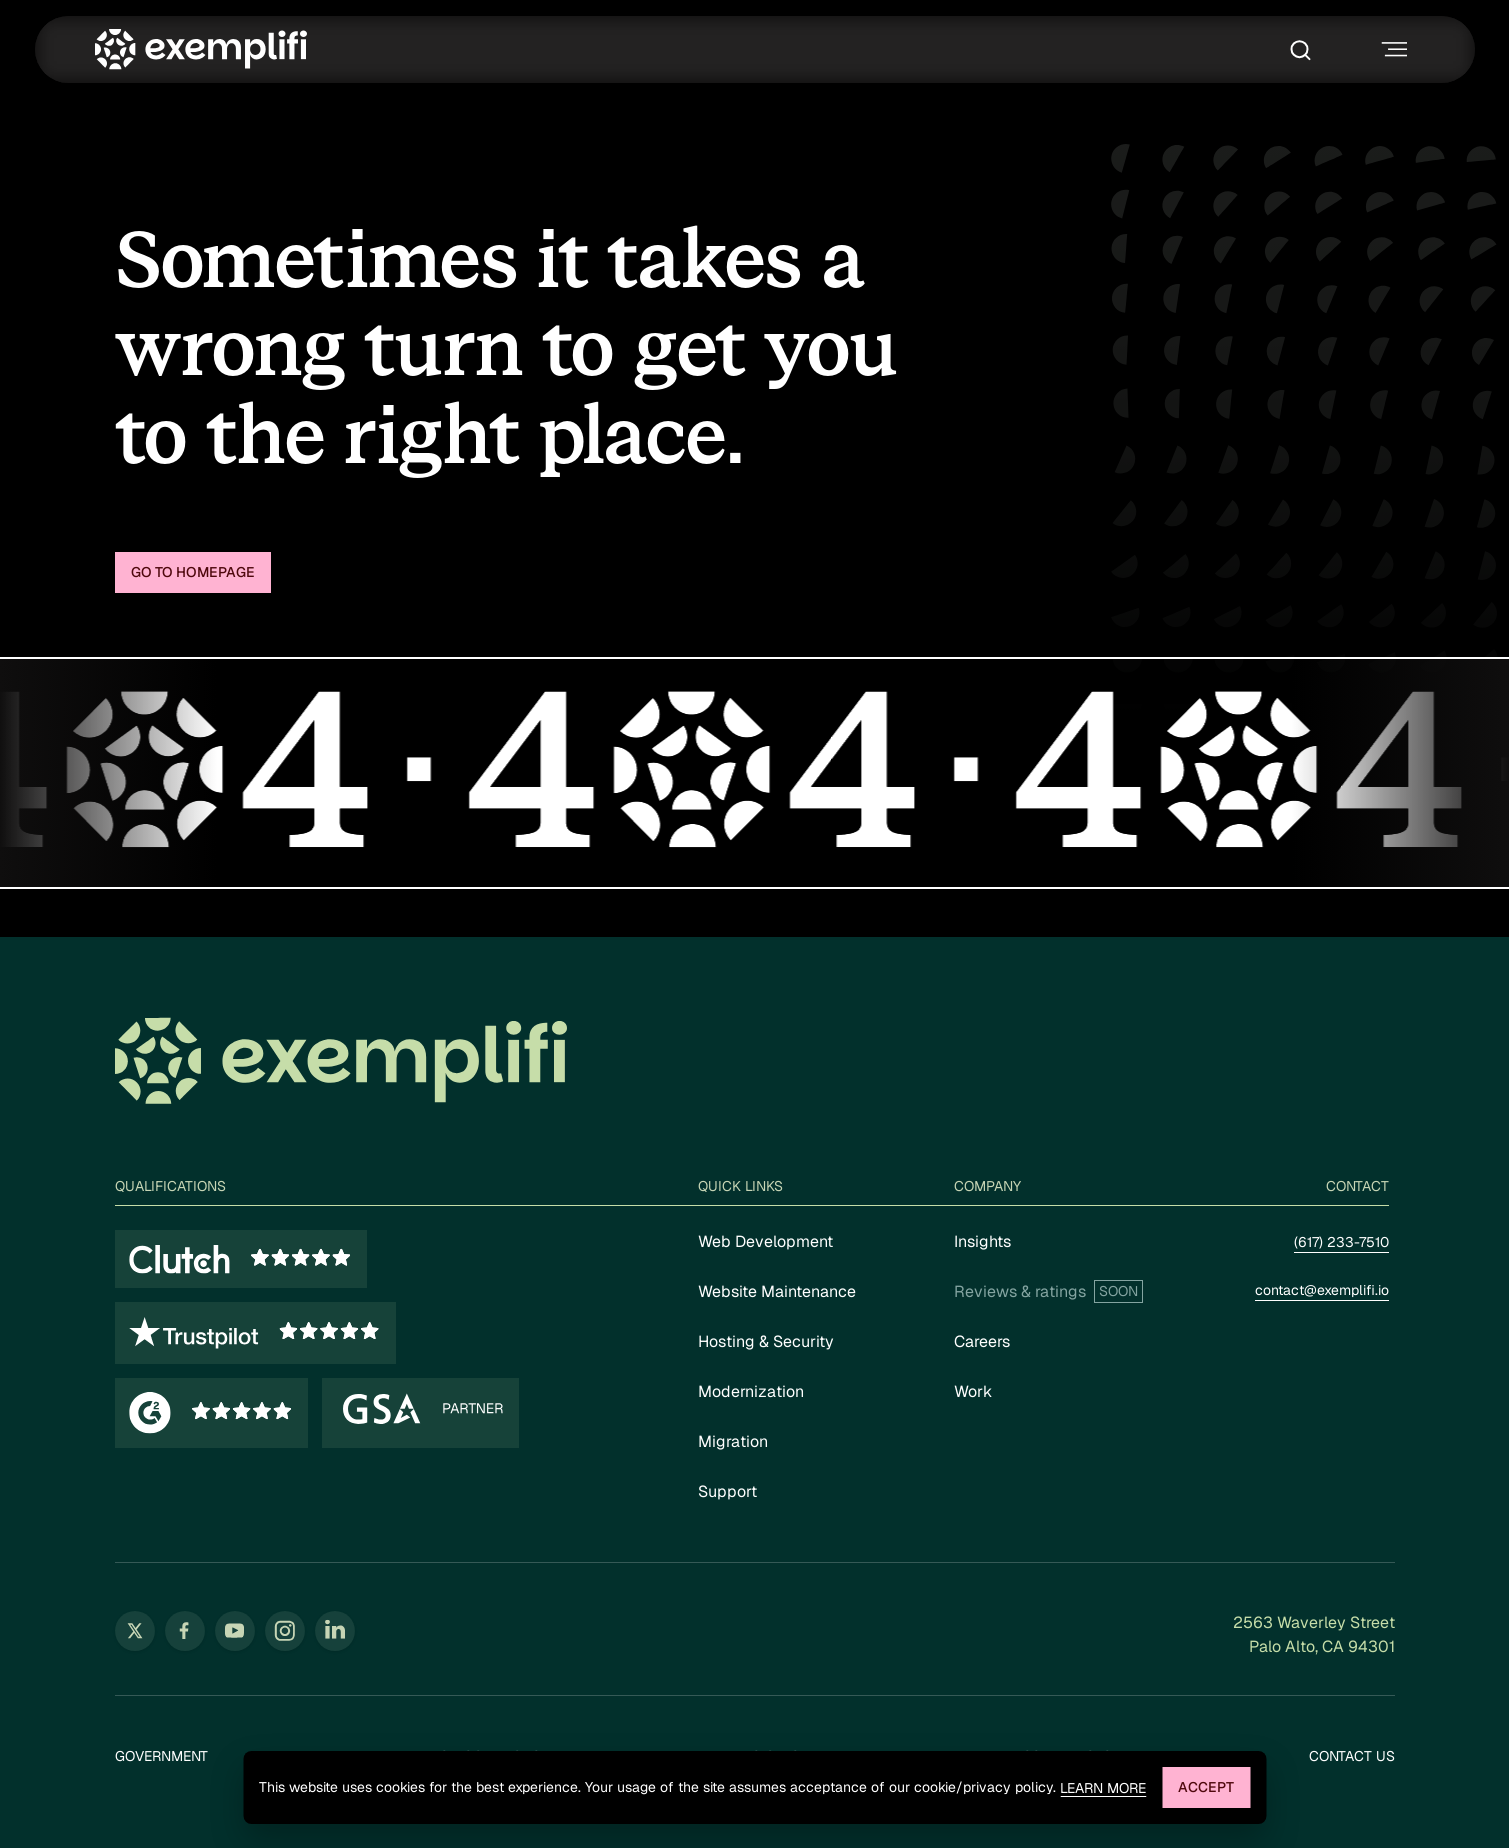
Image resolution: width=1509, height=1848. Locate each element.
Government (161, 1756)
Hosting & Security (766, 1341)
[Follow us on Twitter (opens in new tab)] (135, 1631)
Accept (1206, 1787)
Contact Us (1352, 1756)
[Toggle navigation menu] (1392, 49)
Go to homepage (193, 572)
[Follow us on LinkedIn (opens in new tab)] (335, 1631)
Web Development (765, 1241)
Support (727, 1491)
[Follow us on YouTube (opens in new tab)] (235, 1631)
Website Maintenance (777, 1291)
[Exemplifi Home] (201, 49)
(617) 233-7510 (1341, 1242)
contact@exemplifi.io (1322, 1290)
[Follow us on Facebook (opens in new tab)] (185, 1631)
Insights (982, 1241)
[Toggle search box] (1305, 50)
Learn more (1103, 1788)
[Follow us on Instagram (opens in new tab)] (285, 1631)
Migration (733, 1441)
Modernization (751, 1391)
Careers (982, 1341)
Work (973, 1391)
